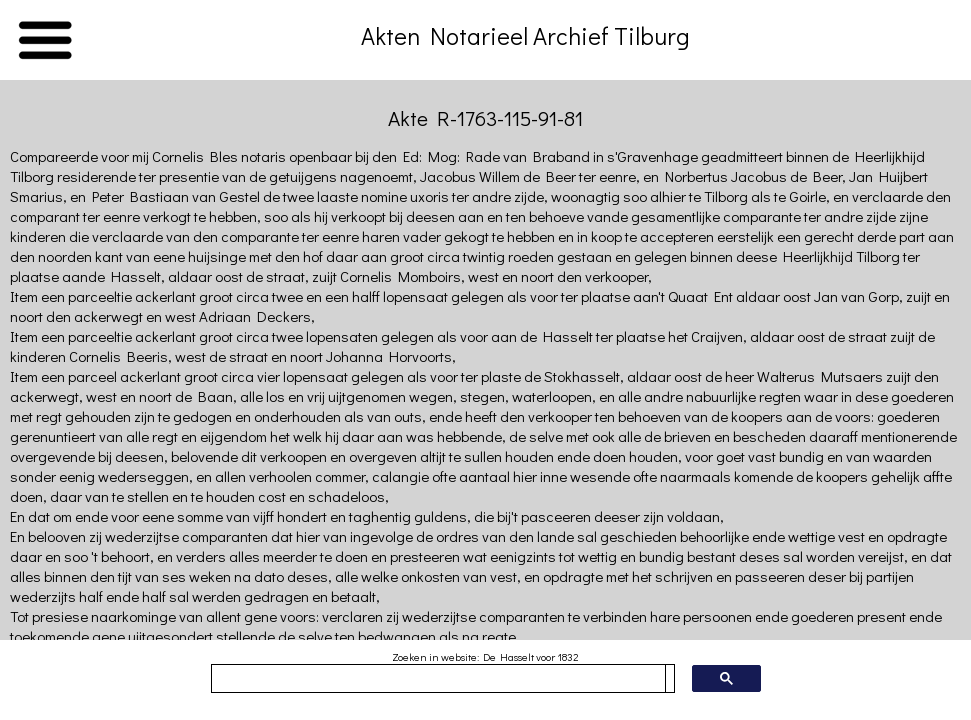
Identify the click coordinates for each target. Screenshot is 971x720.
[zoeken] (438, 679)
